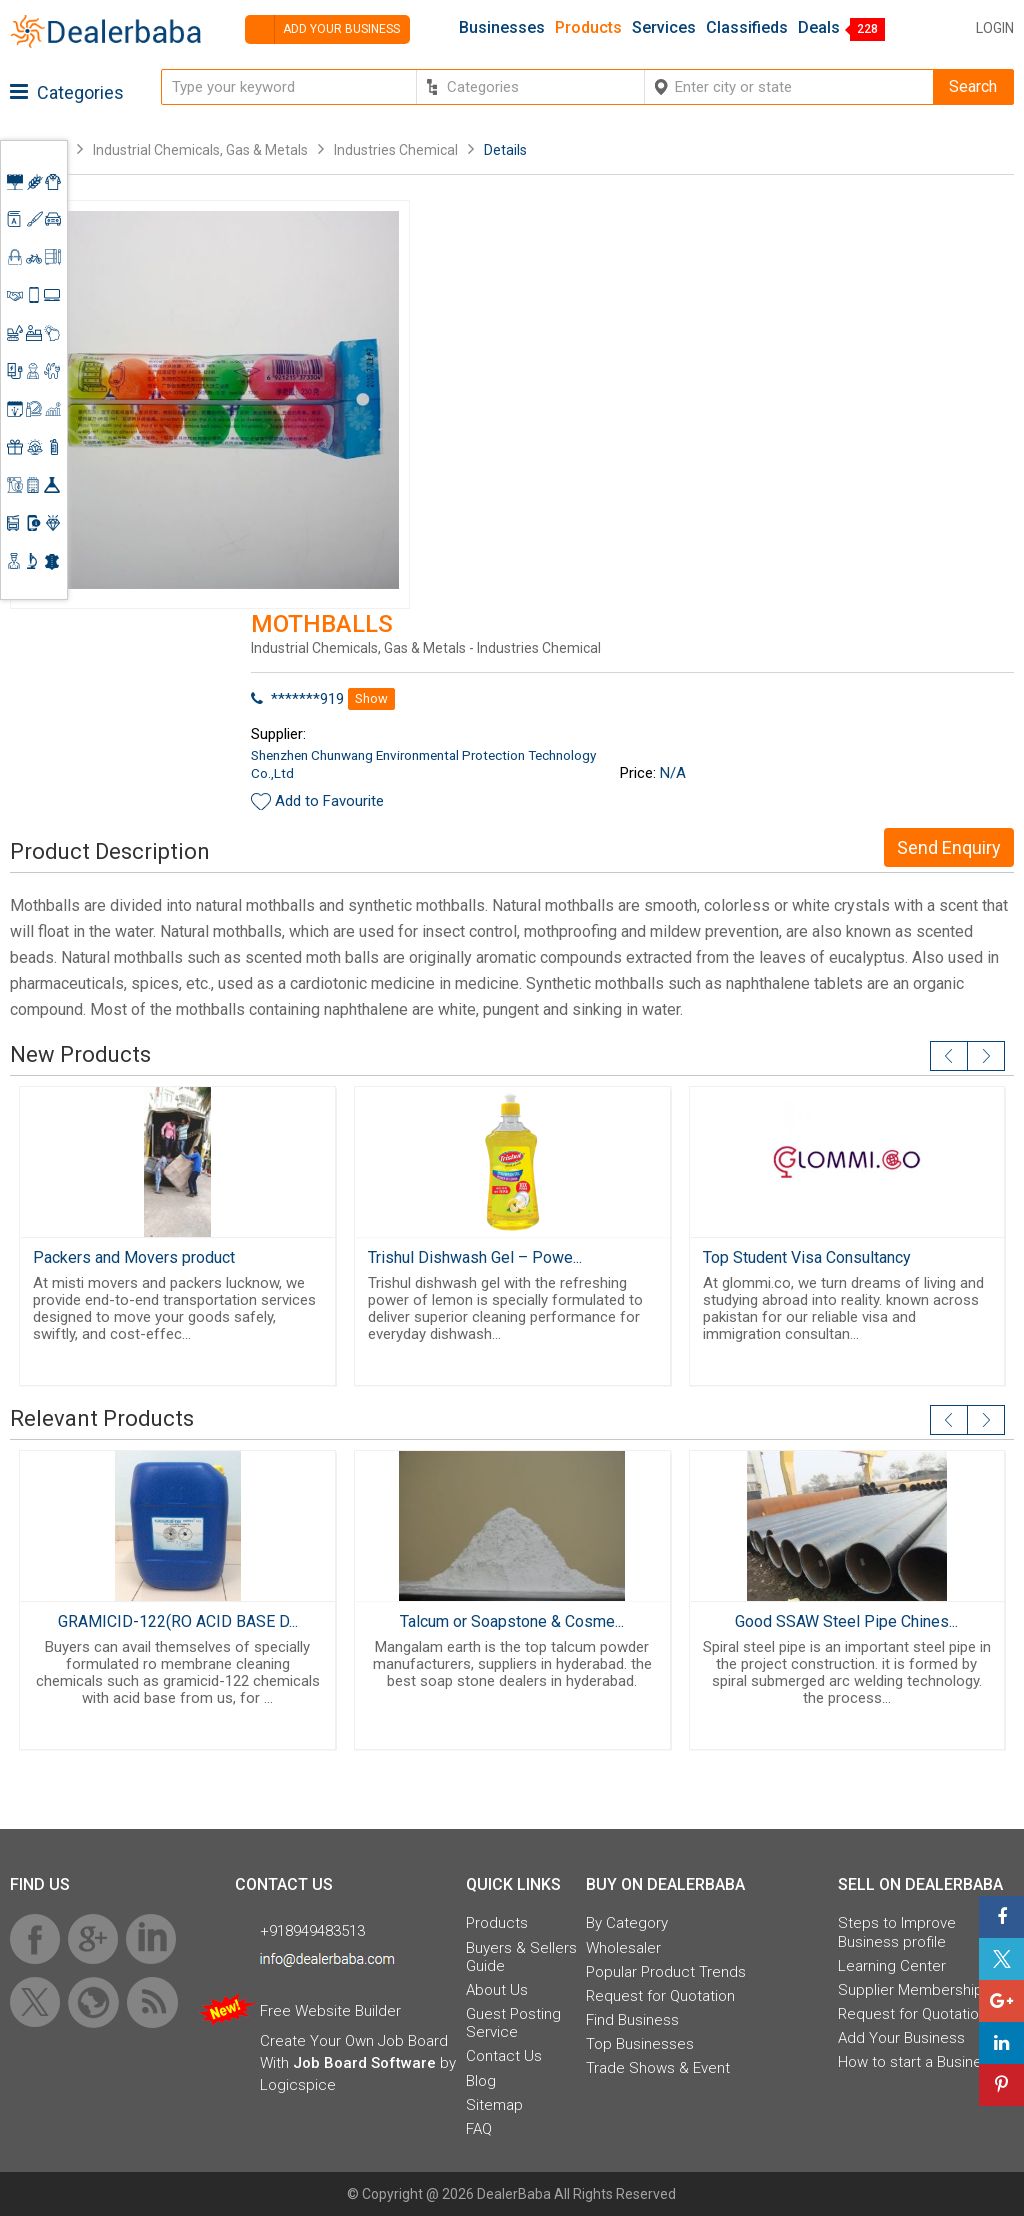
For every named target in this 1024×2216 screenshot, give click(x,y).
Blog (481, 2081)
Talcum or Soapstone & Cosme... (512, 1621)
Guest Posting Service (513, 2023)
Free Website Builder (330, 2011)
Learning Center (892, 1966)
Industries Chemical (396, 150)
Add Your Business (901, 2038)
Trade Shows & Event (658, 2068)
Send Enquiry (949, 847)
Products (588, 28)
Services (664, 28)
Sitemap (494, 2105)
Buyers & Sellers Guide (521, 1957)
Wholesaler (623, 1948)
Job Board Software (364, 2063)
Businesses (502, 28)
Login (995, 28)
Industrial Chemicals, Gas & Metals (202, 150)
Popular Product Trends (666, 1972)
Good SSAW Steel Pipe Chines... (846, 1621)
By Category (627, 1923)
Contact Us (504, 2056)
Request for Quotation (660, 1996)
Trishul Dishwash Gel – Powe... (475, 1257)
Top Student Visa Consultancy (807, 1257)
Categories (67, 92)
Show (371, 698)
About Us (497, 1990)
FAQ (479, 2129)
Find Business (632, 2020)
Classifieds (747, 28)
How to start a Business (918, 2062)
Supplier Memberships (914, 1990)
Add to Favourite (329, 801)
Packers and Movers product (134, 1257)
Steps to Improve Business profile (897, 1932)
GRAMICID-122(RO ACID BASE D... (178, 1621)
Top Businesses (640, 2044)
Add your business (322, 29)
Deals (819, 28)
